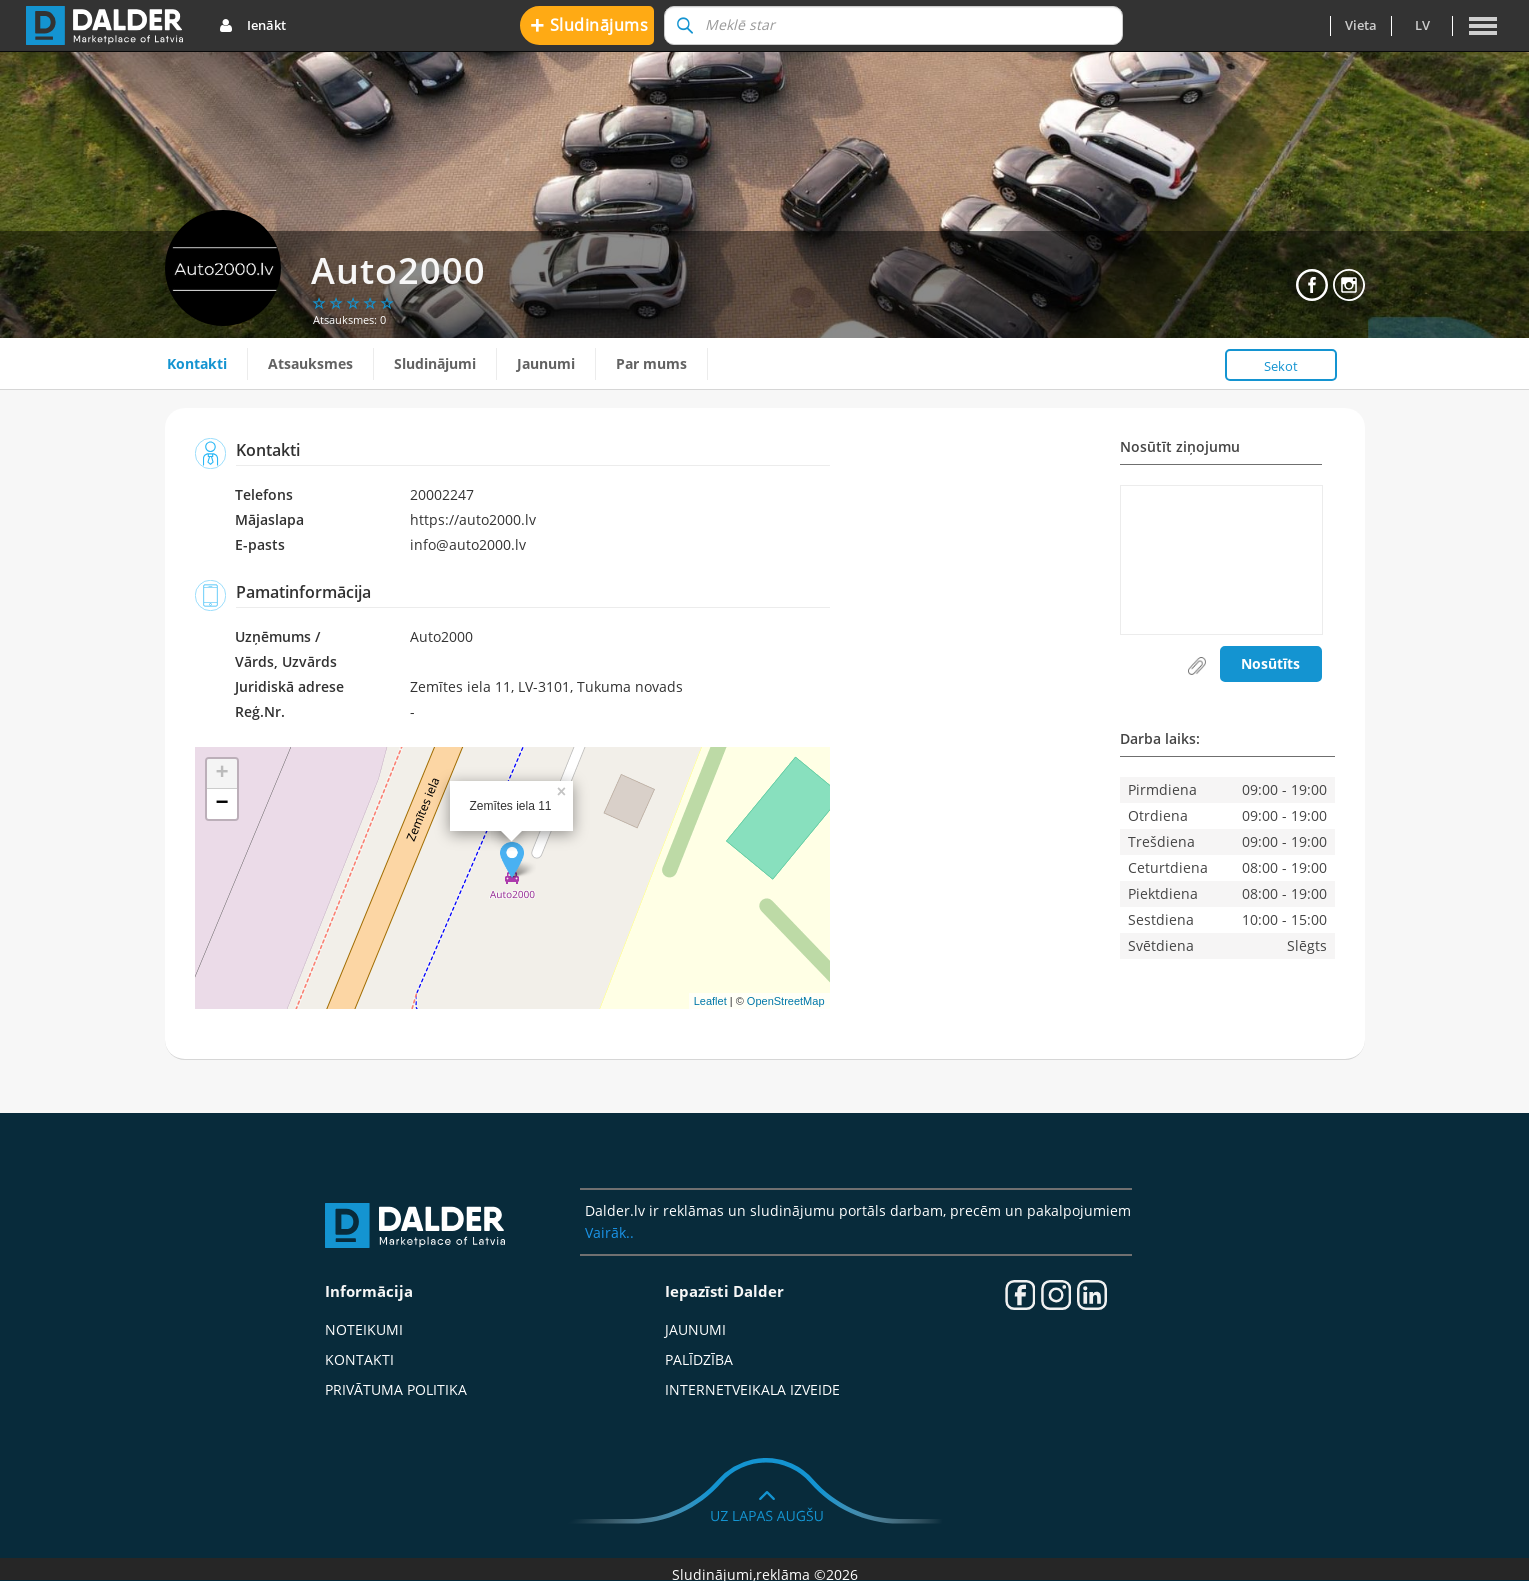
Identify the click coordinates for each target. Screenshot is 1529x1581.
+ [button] (221, 774)
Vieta (1361, 25)
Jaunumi (546, 363)
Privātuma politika (396, 1389)
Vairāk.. (609, 1232)
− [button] (221, 804)
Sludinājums (589, 24)
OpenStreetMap (786, 1001)
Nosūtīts (1270, 663)
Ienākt (252, 26)
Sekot (1281, 366)
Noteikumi (364, 1329)
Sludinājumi (435, 363)
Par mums (651, 363)
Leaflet (710, 1001)
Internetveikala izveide (752, 1389)
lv (1422, 25)
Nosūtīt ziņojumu (1180, 448)
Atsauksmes (310, 363)
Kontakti (197, 363)
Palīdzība (699, 1359)
